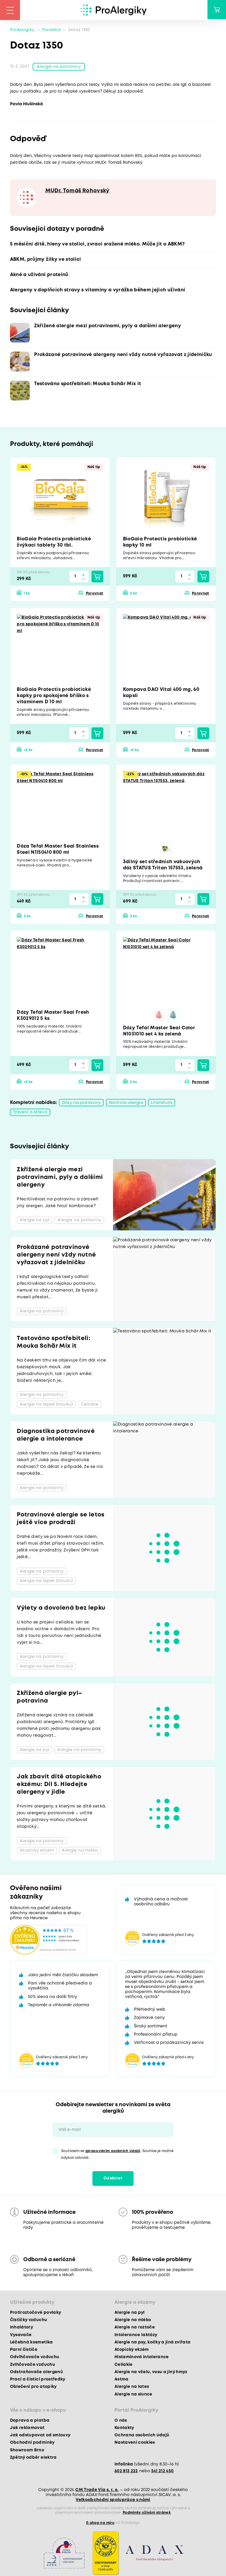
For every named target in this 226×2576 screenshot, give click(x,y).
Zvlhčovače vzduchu (32, 2365)
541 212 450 (162, 2472)
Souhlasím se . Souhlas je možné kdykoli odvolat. (117, 2156)
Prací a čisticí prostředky (37, 2380)
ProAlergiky (22, 30)
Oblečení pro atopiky (33, 2388)
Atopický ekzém (131, 2350)
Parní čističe (23, 2350)
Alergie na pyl (129, 2313)
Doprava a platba (29, 2421)
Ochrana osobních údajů (141, 2436)
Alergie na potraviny (58, 67)
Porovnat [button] (94, 594)
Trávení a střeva (30, 1113)
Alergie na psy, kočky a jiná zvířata (152, 2343)
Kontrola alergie (126, 1103)
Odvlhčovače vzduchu (34, 2358)
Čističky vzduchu (28, 2321)
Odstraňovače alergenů (36, 2373)
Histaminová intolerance (141, 2358)
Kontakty (124, 2428)
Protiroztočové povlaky (35, 2313)
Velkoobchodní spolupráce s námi (113, 2501)
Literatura (161, 1103)
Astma (121, 2380)
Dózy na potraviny (81, 1103)
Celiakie (123, 2365)
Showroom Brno (27, 2451)
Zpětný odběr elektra (33, 2458)
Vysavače (21, 2336)
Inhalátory (21, 2328)
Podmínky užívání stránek (147, 2513)
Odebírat (113, 2179)
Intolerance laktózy (135, 2336)
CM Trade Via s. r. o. (97, 2491)
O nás (120, 2421)
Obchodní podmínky (32, 2443)
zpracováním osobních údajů (113, 2152)
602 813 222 (126, 2472)
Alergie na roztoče (134, 2328)
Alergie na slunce (133, 2395)
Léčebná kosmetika (31, 2343)
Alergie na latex (131, 2388)
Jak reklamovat (27, 2428)
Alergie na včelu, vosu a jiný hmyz (150, 2373)
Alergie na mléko (132, 2321)
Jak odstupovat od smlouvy (40, 2436)
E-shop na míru (100, 2524)
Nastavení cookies (134, 2443)
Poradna (51, 30)
